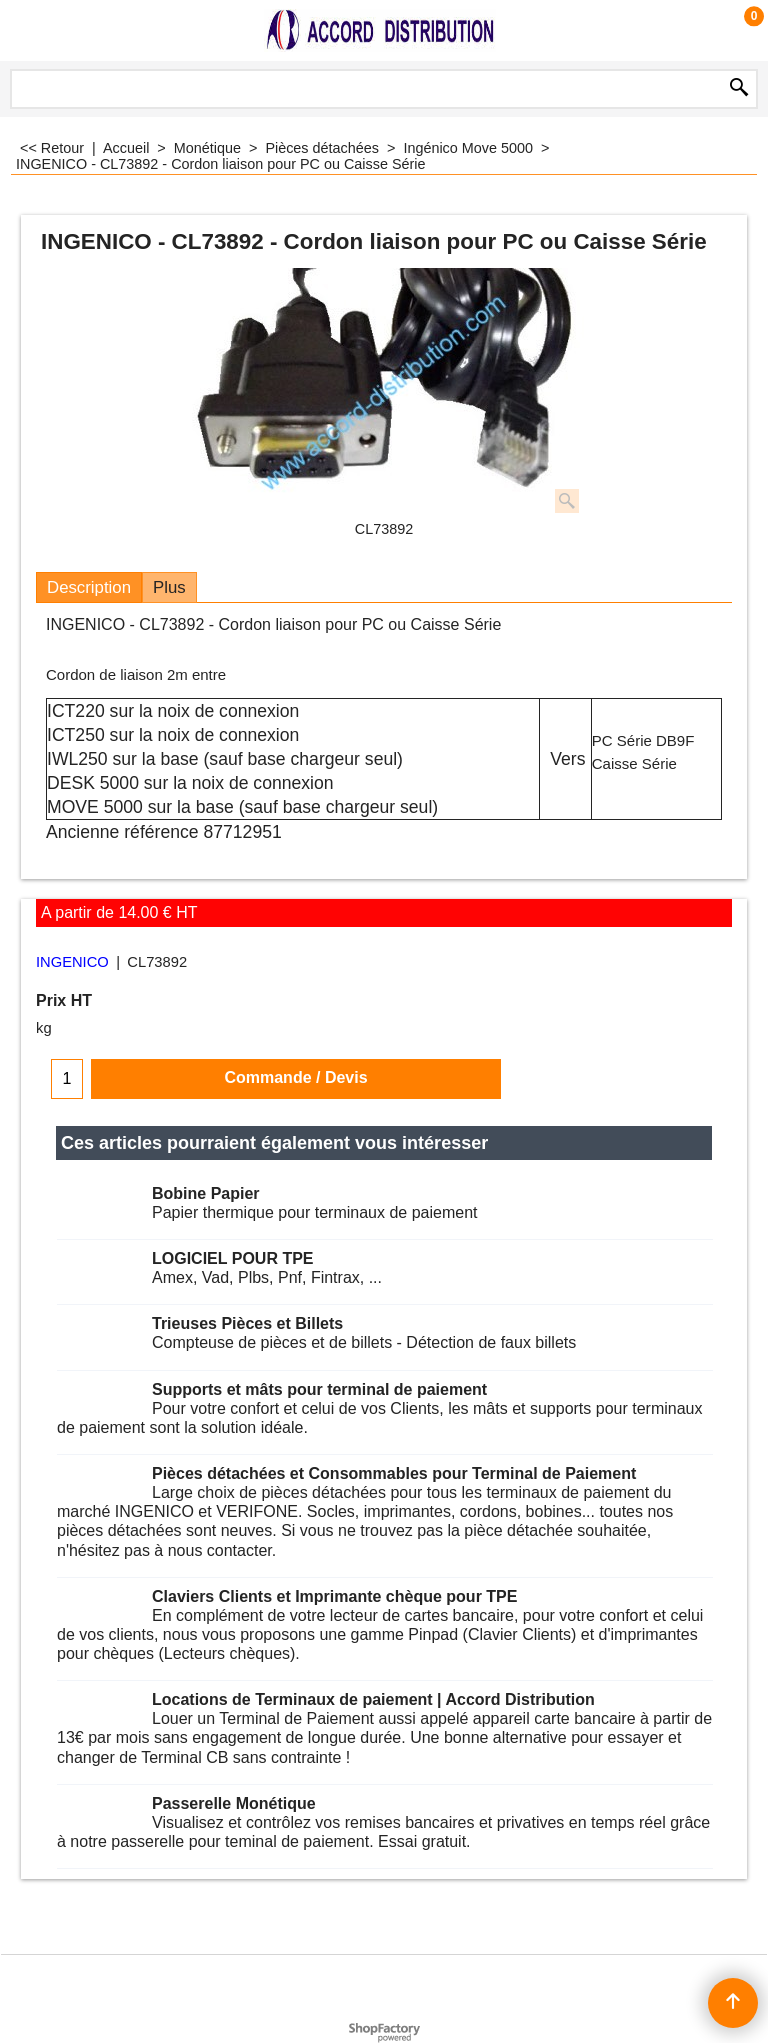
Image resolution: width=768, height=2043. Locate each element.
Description (89, 587)
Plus (169, 587)
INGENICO (72, 962)
